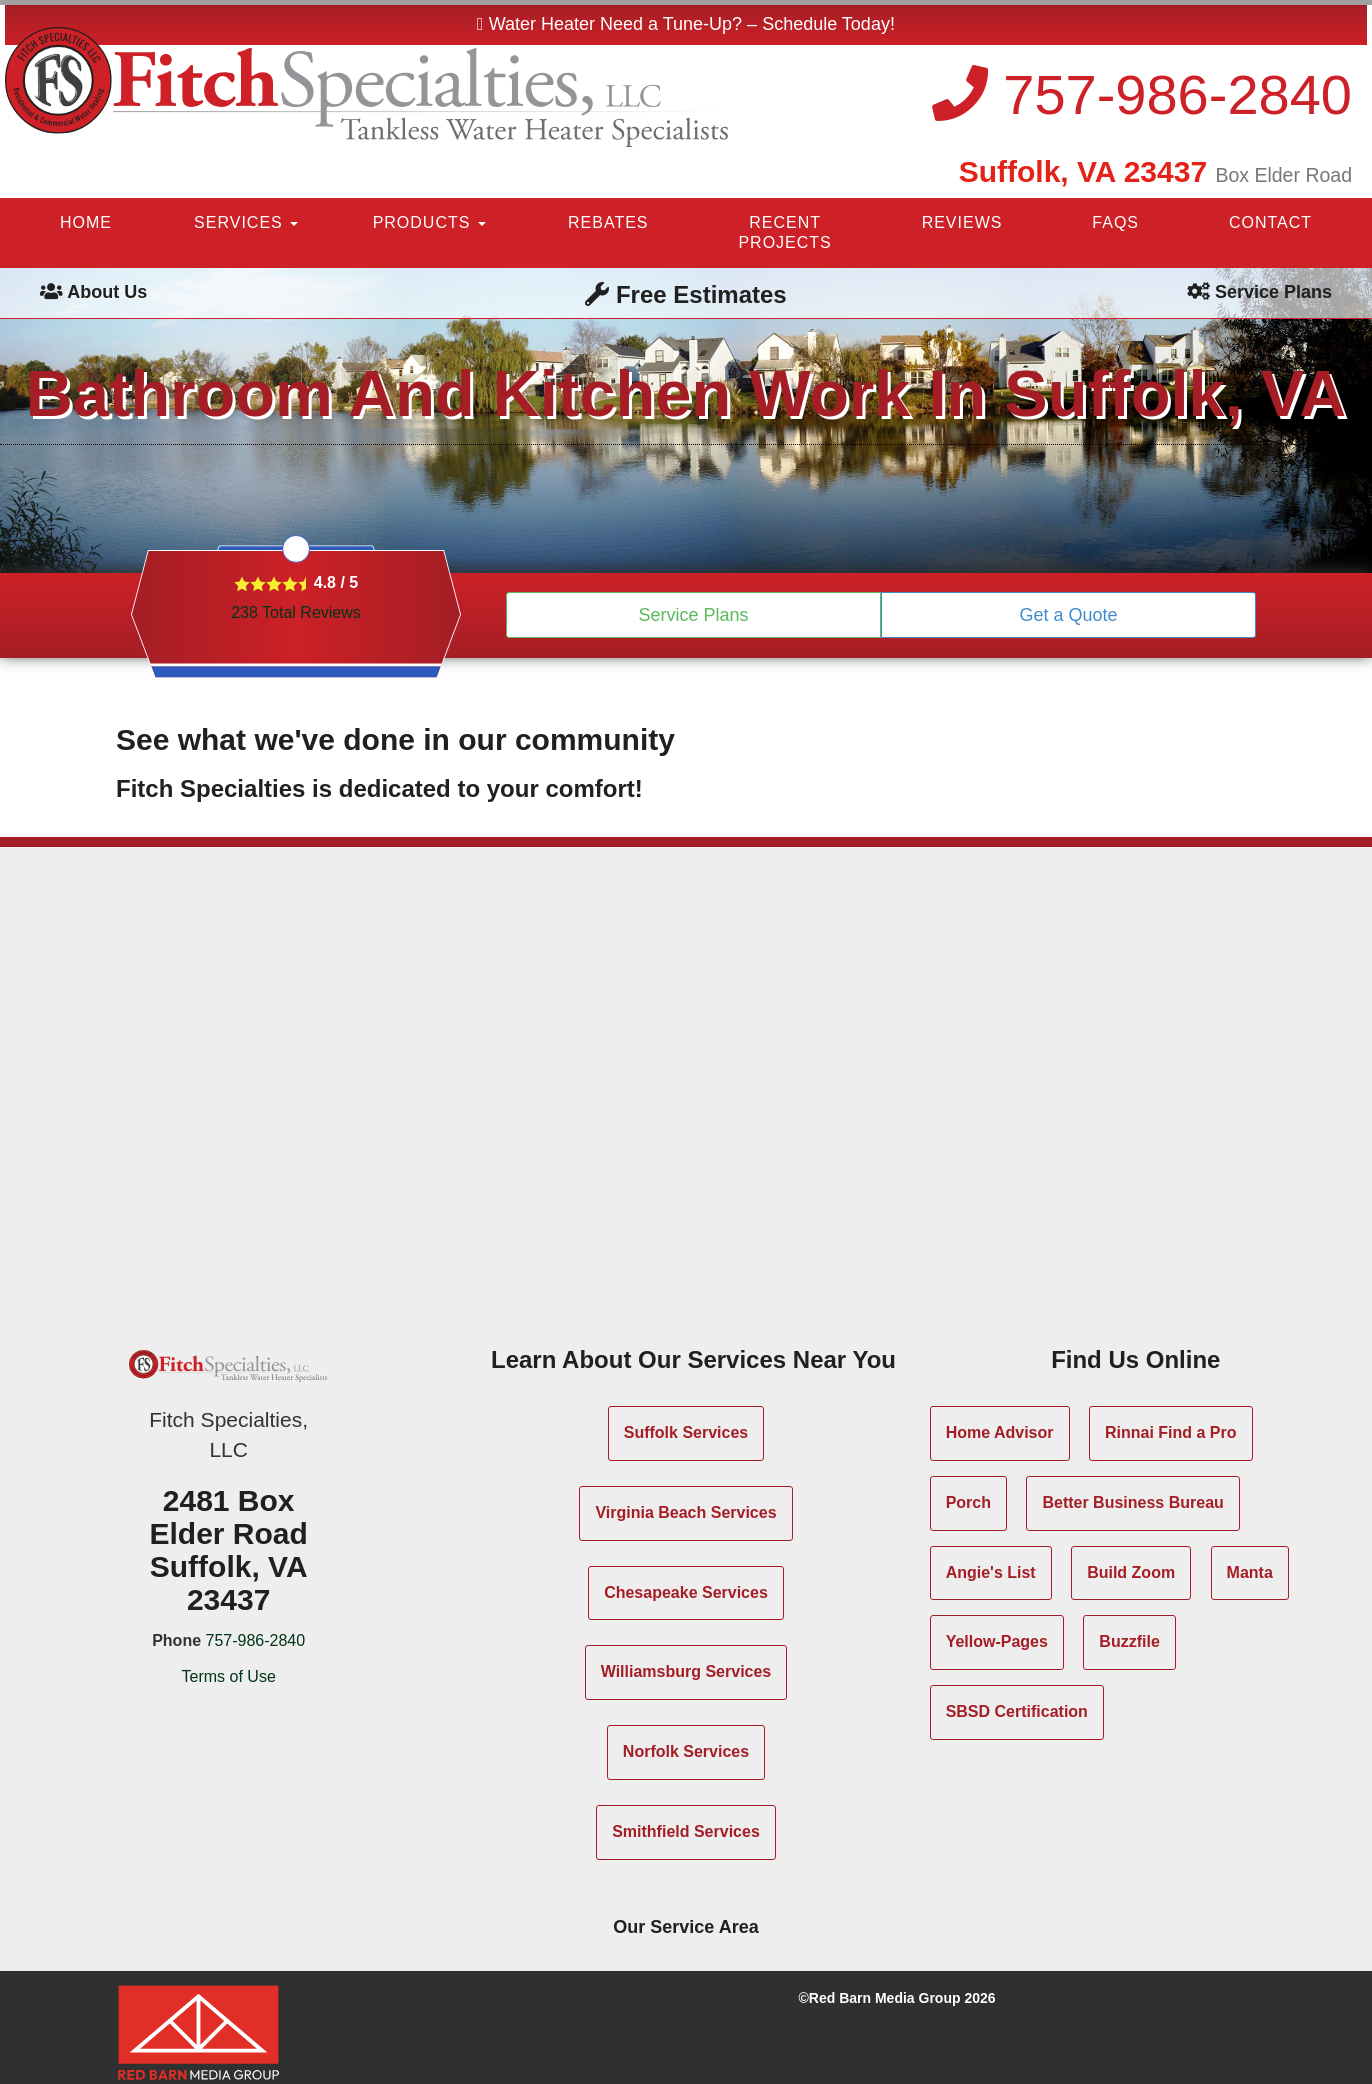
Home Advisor (1000, 1432)
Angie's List (991, 1572)
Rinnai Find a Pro (1171, 1432)
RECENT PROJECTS (784, 232)
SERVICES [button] (246, 222)
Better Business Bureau (1132, 1502)
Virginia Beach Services (685, 1512)
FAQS (1115, 222)
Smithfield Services (686, 1831)
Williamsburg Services (686, 1671)
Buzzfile (1129, 1641)
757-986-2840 (1142, 94)
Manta (1250, 1572)
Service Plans (693, 615)
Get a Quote (1068, 615)
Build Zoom (1131, 1572)
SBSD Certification (1017, 1711)
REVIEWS (962, 222)
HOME (86, 222)
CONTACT (1270, 222)
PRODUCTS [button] (429, 222)
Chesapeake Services (686, 1592)
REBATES (608, 222)
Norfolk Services (686, 1751)
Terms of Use (229, 1676)
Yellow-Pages (997, 1641)
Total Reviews (296, 612)
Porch (968, 1502)
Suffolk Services (686, 1432)
